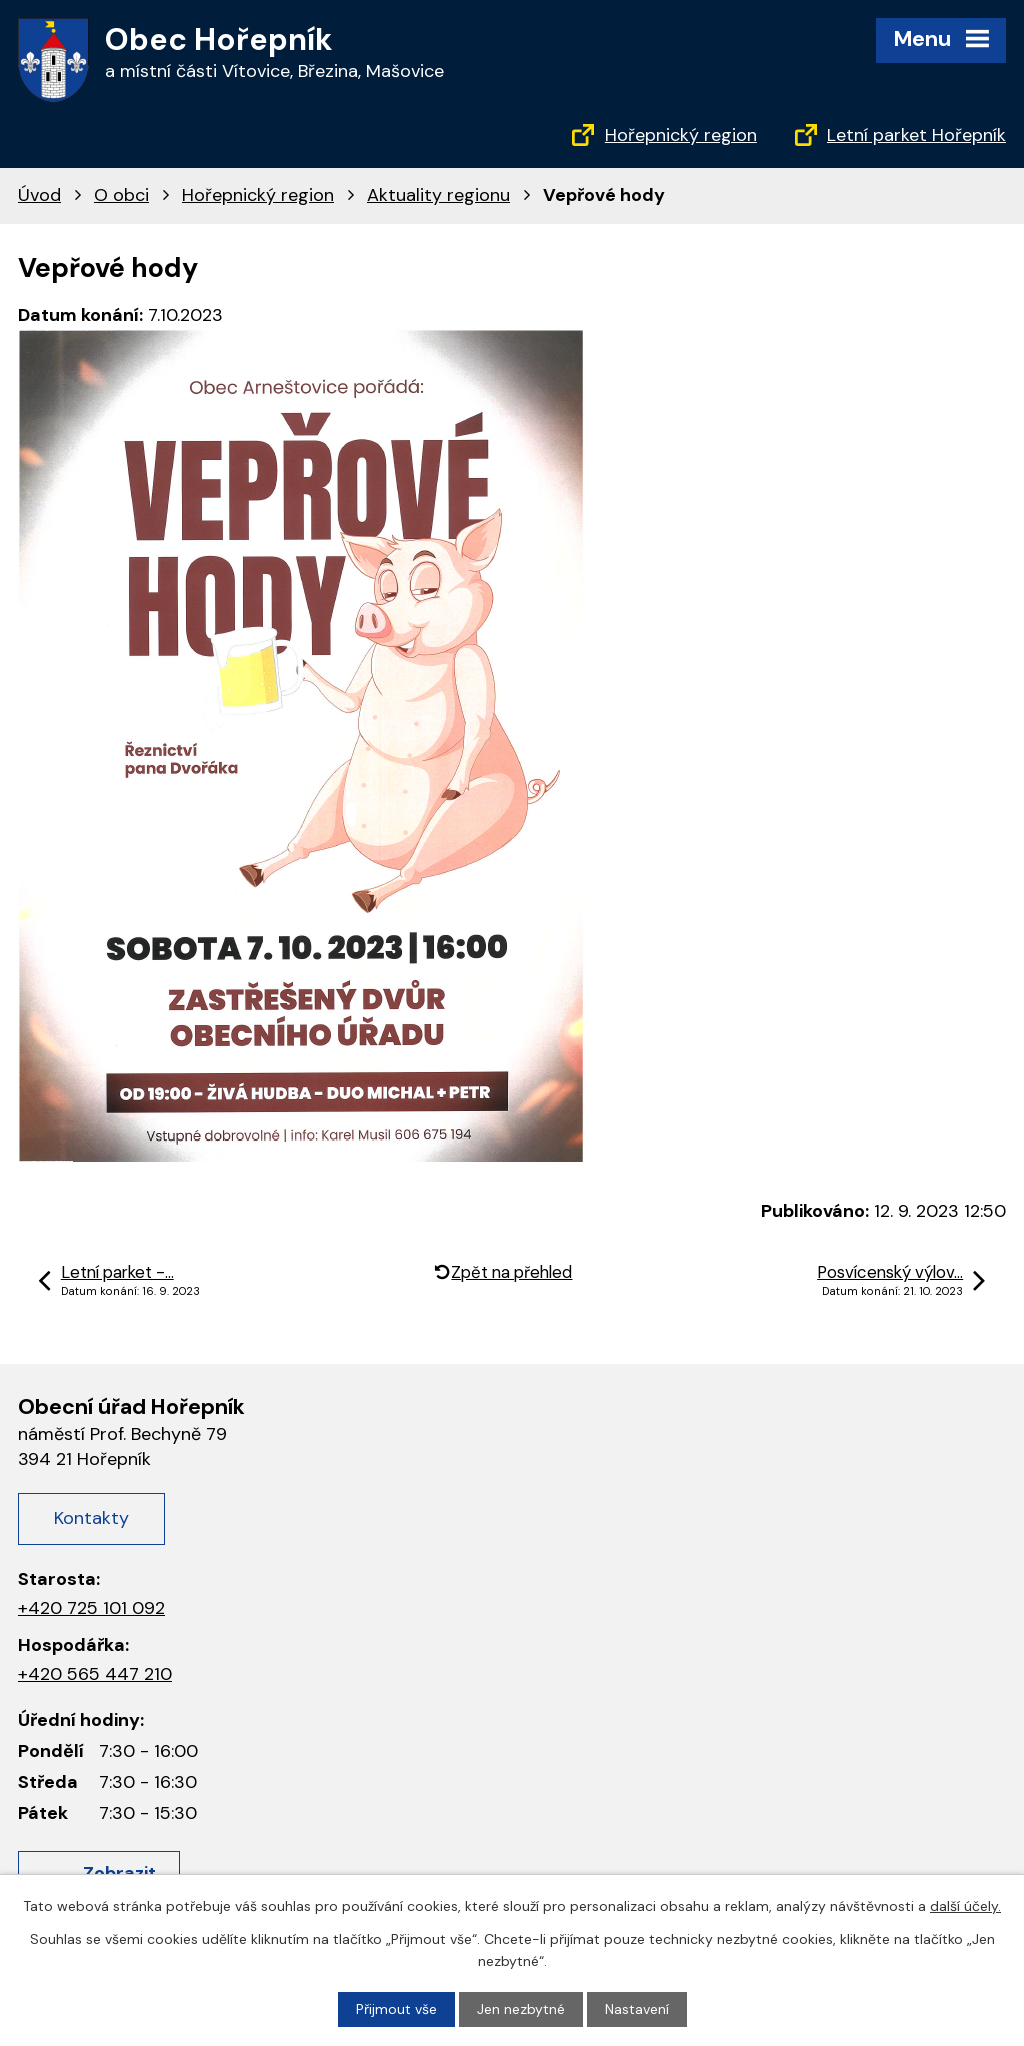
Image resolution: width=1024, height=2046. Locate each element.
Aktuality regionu (438, 195)
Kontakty (91, 1518)
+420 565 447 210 (95, 1674)
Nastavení (637, 2009)
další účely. (965, 1906)
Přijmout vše (396, 2009)
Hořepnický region (681, 135)
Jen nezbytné (521, 2009)
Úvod (39, 195)
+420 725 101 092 (91, 1608)
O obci (121, 195)
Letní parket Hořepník (916, 135)
